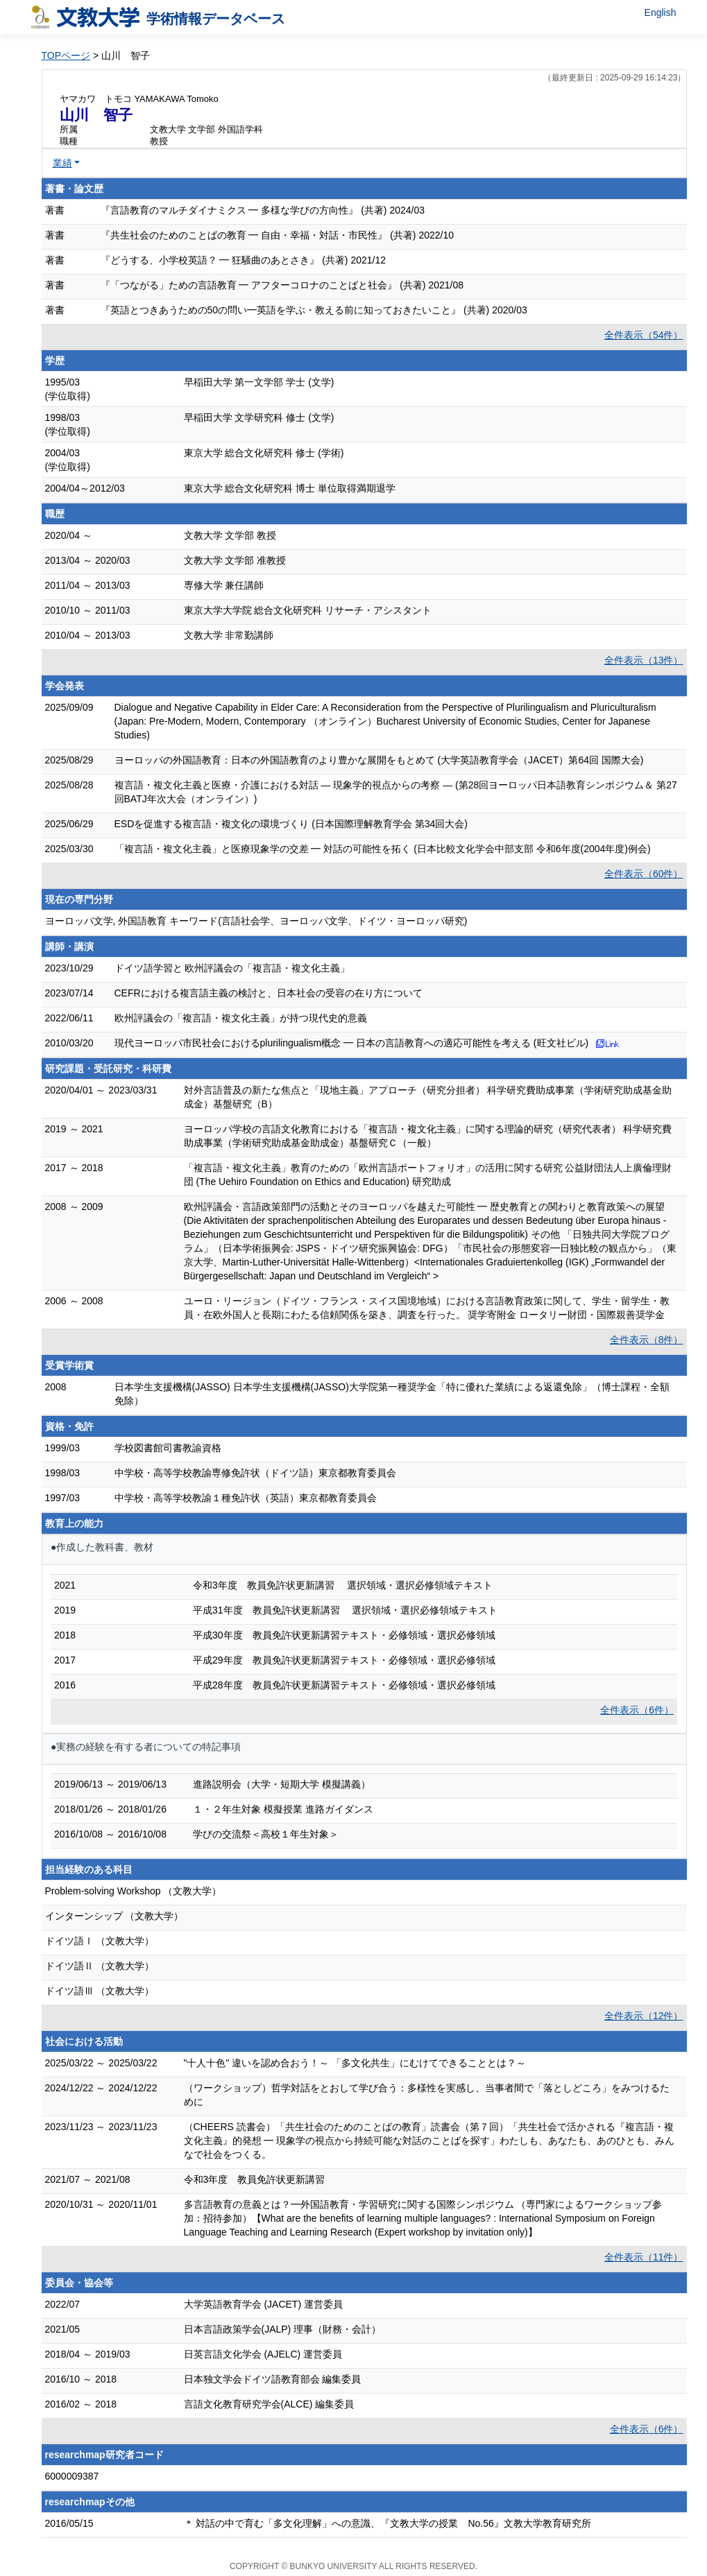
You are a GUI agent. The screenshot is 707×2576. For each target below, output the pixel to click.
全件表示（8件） (646, 1339)
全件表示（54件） (643, 334)
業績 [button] (62, 162)
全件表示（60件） (643, 873)
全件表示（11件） (643, 2257)
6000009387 (72, 2476)
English (660, 12)
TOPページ (66, 55)
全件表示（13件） (643, 660)
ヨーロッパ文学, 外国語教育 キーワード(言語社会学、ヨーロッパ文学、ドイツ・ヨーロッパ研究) (256, 920)
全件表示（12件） (643, 2015)
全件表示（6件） (637, 1709)
